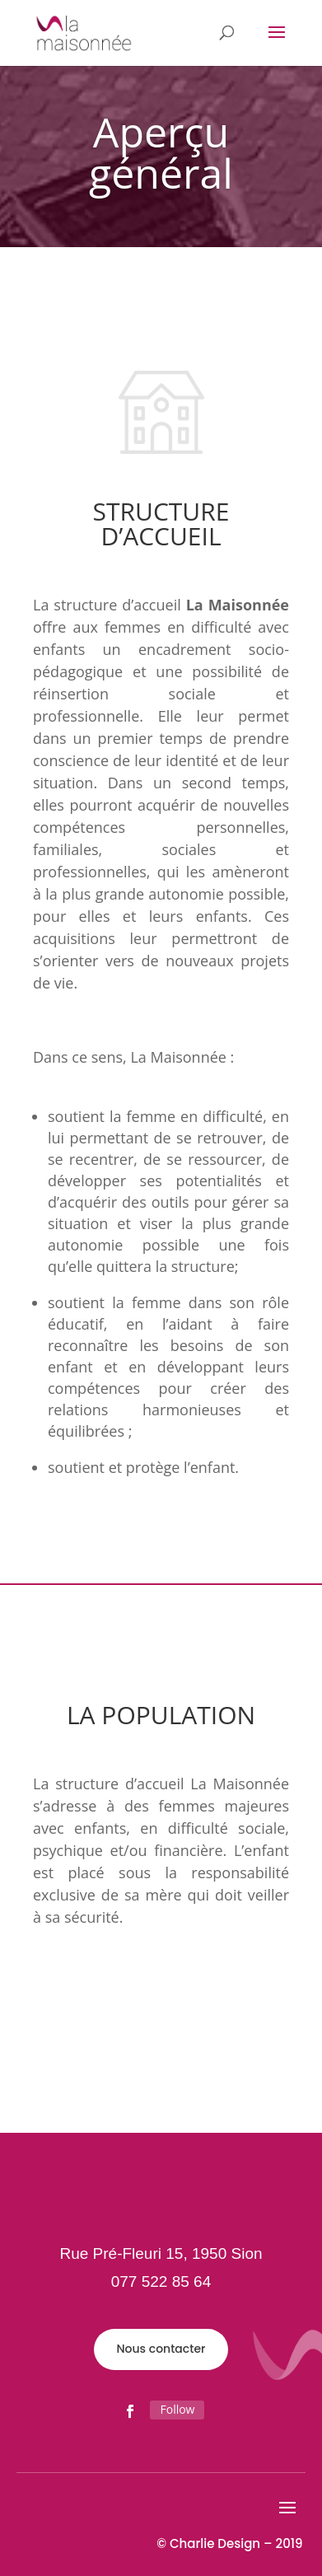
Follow (177, 2409)
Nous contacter (161, 2348)
